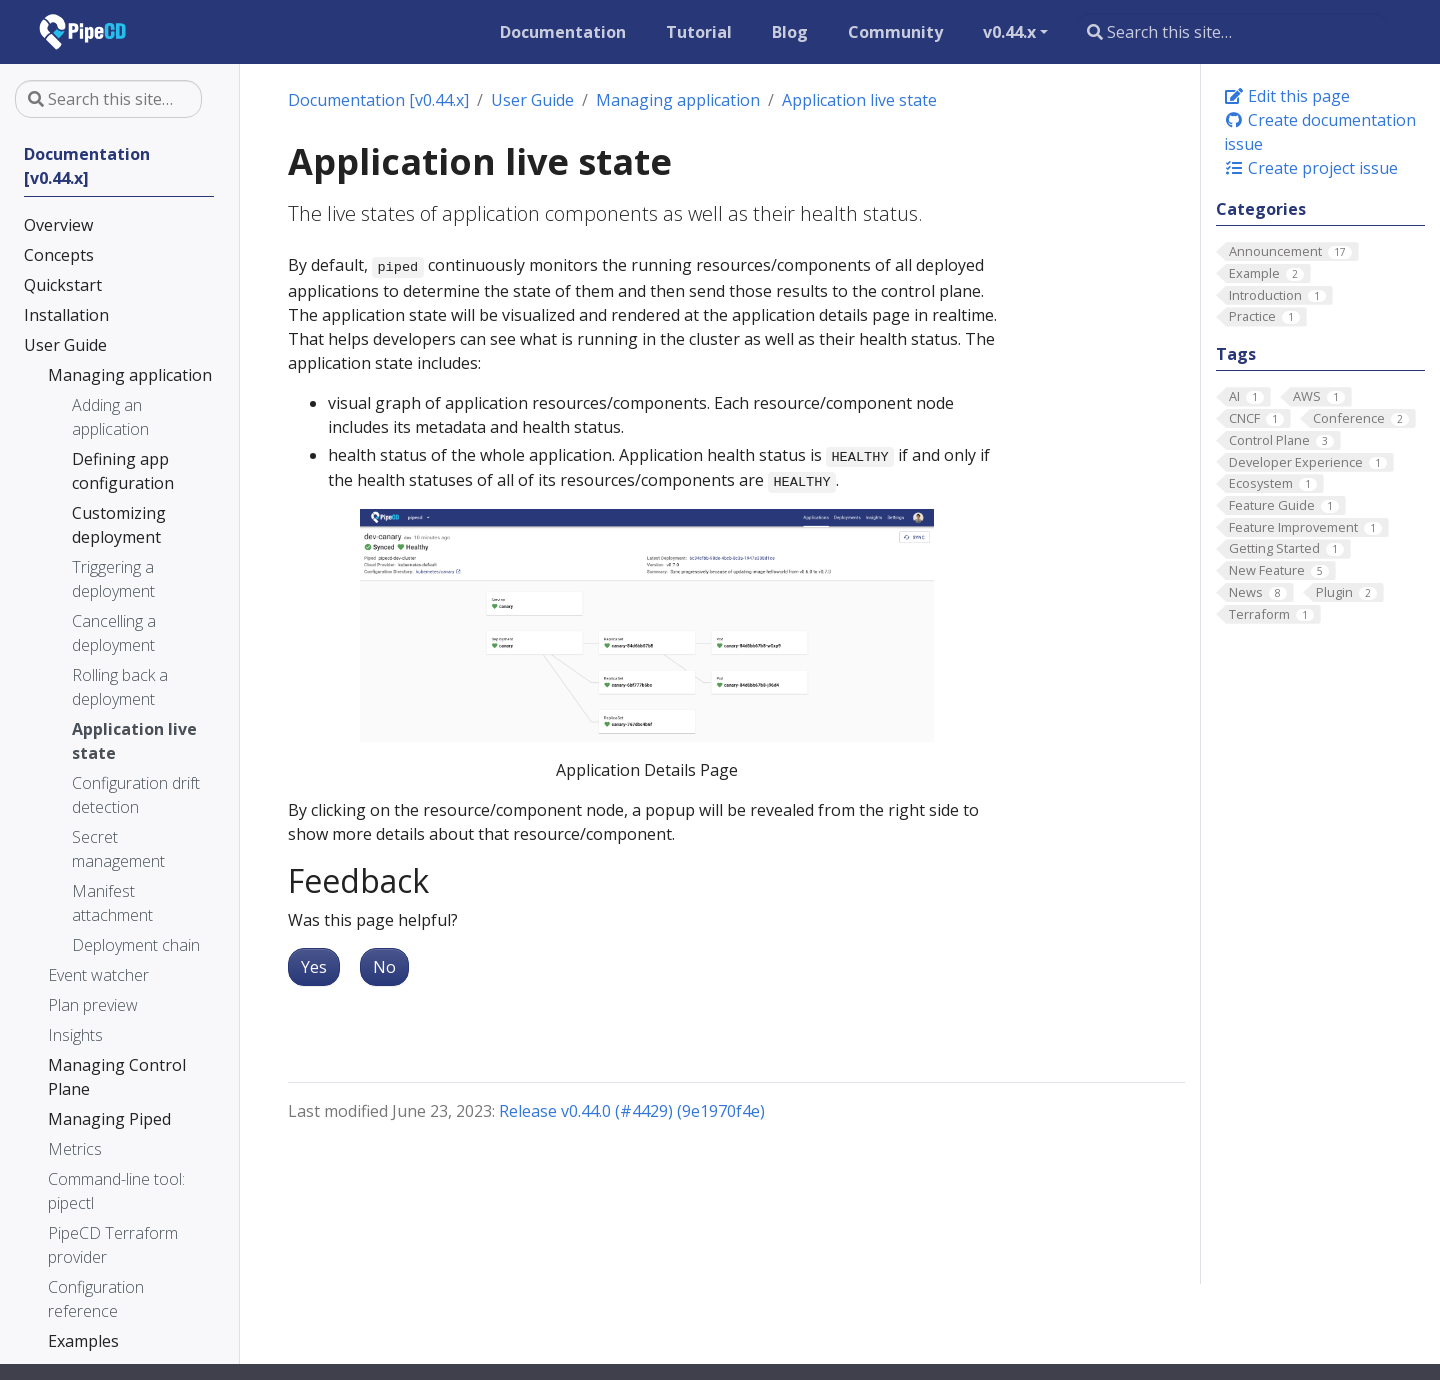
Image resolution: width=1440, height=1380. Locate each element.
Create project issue (1311, 168)
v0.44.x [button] (1009, 32)
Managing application (678, 100)
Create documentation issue (1320, 132)
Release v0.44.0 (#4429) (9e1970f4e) (632, 1111)
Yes (314, 967)
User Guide (532, 100)
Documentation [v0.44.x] (378, 100)
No (384, 967)
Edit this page (1287, 96)
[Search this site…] (1232, 32)
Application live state (859, 100)
